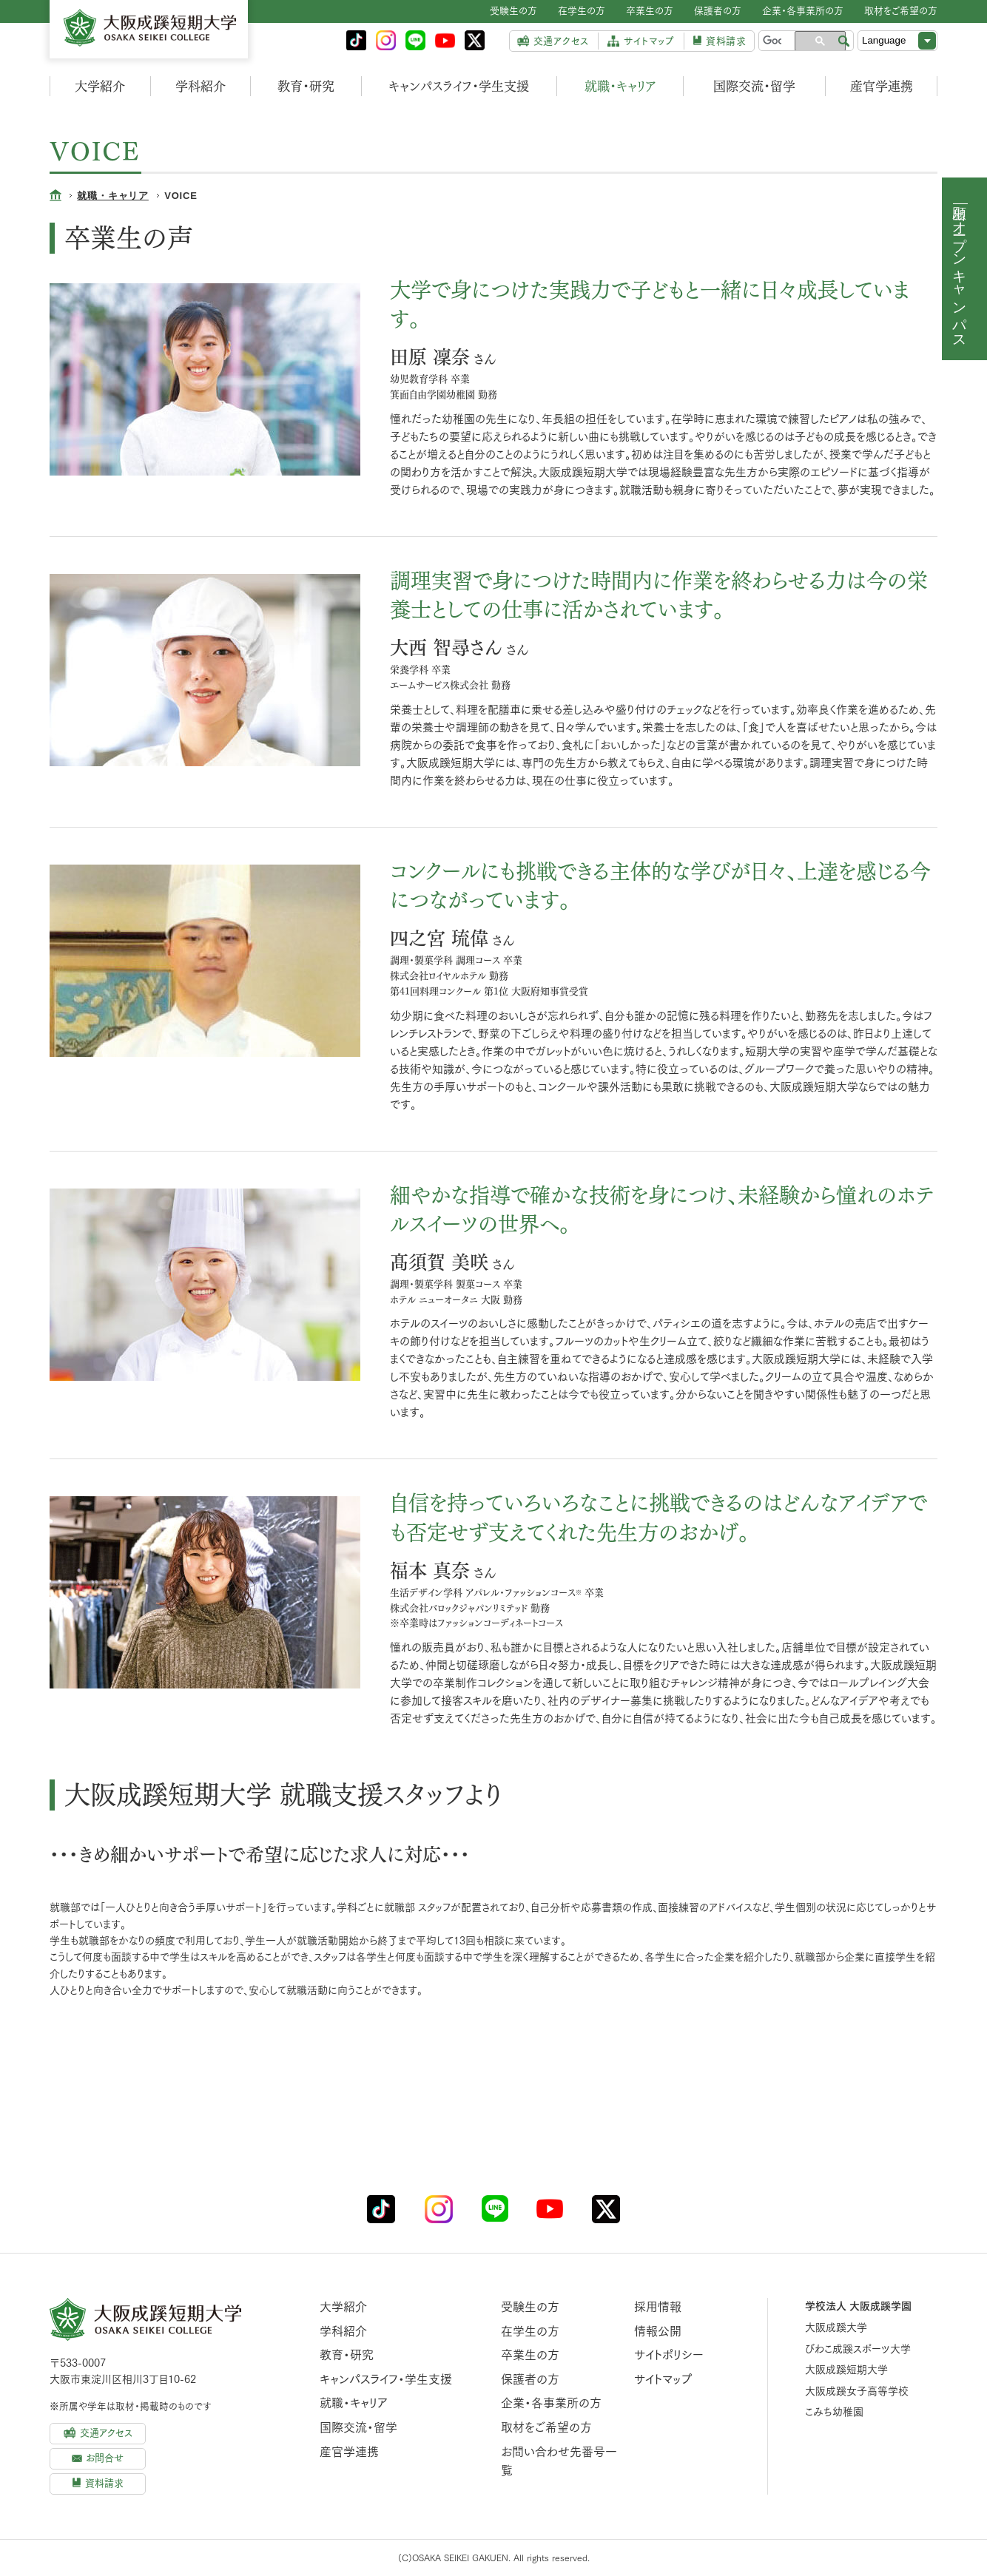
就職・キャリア (620, 86)
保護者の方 (530, 2379)
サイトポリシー (669, 2355)
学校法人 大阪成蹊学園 (858, 2306)
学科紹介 (200, 86)
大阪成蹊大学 (836, 2327)
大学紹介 (100, 86)
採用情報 (657, 2307)
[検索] (772, 40)
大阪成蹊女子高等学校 (857, 2391)
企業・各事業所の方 (551, 2403)
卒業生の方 (530, 2355)
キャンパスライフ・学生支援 (458, 86)
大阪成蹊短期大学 (846, 2369)
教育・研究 (305, 86)
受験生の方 (530, 2307)
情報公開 (657, 2331)
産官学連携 (881, 86)
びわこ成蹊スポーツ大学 (858, 2349)
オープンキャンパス (960, 277)
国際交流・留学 (754, 86)
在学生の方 (530, 2331)
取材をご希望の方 (546, 2427)
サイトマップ (663, 2379)
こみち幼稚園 (834, 2412)
